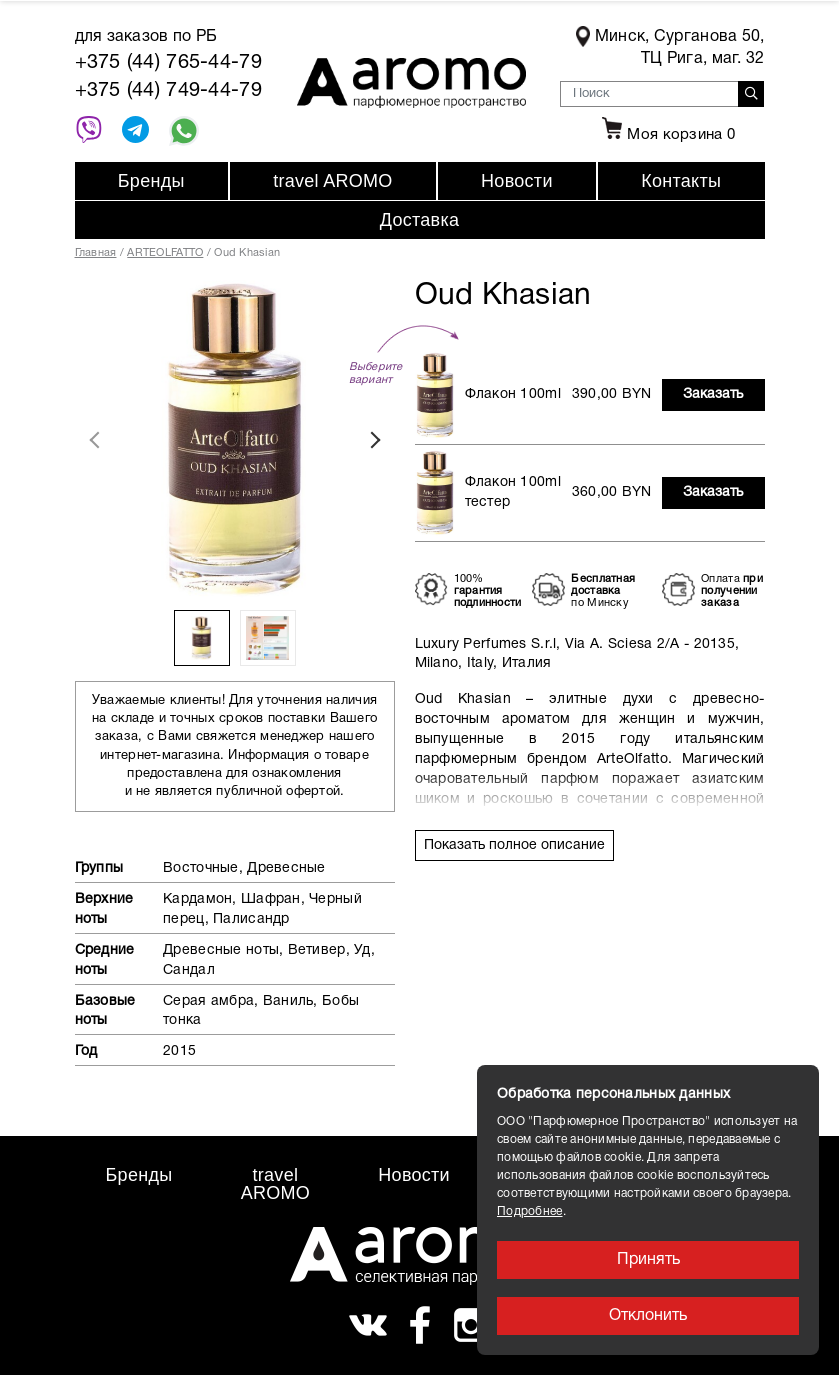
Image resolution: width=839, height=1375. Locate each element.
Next (375, 440)
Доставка (420, 220)
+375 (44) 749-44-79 (168, 91)
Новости (517, 181)
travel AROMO (332, 181)
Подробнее (530, 1211)
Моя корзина (666, 135)
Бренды (151, 181)
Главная (96, 253)
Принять (648, 1260)
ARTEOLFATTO (165, 253)
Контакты (681, 181)
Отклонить (648, 1316)
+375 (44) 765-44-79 (168, 63)
